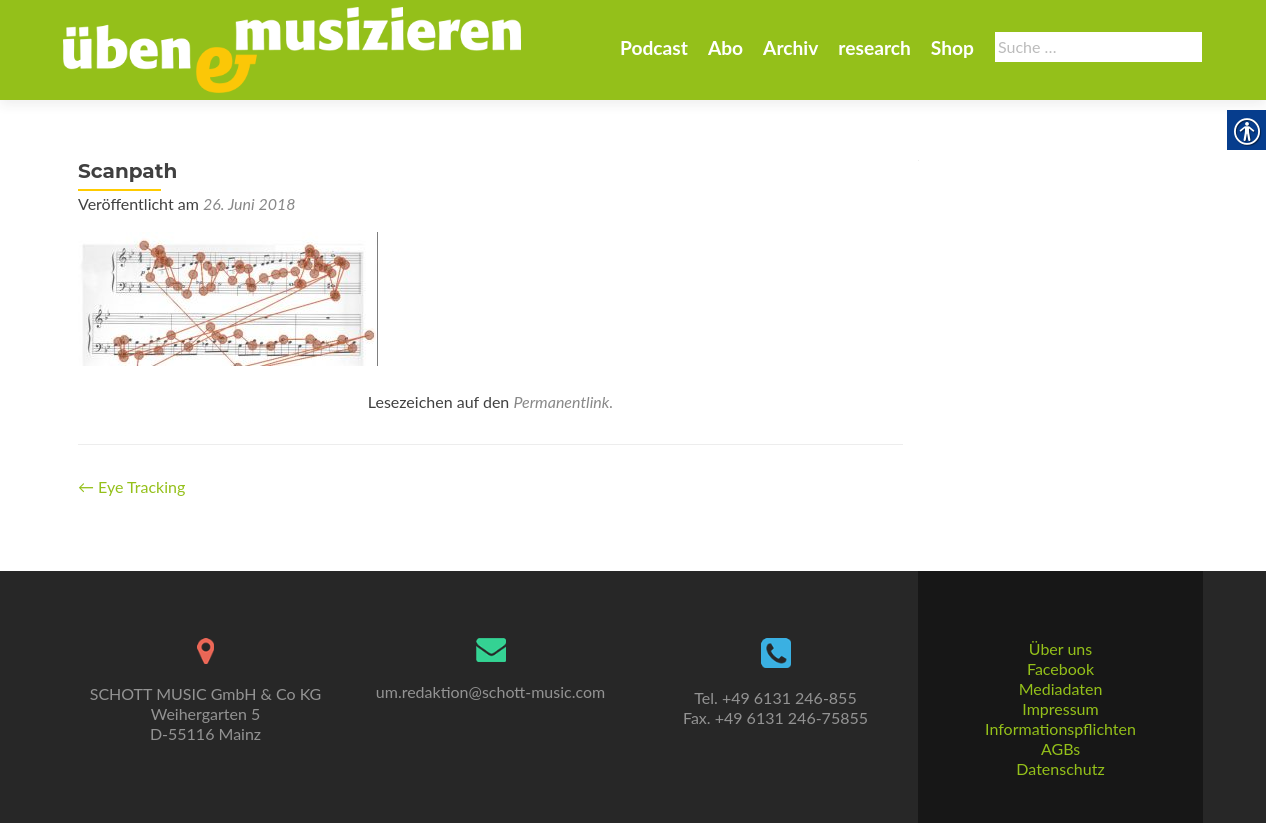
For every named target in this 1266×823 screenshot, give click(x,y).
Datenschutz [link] (1060, 768)
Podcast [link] (654, 47)
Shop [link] (952, 47)
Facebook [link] (1060, 668)
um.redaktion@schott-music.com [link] (490, 691)
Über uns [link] (1060, 648)
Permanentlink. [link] (563, 401)
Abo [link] (725, 47)
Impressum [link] (1060, 708)
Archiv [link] (790, 47)
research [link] (874, 47)
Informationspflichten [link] (1060, 728)
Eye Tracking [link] (131, 486)
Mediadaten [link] (1061, 688)
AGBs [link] (1060, 748)
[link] (292, 48)
